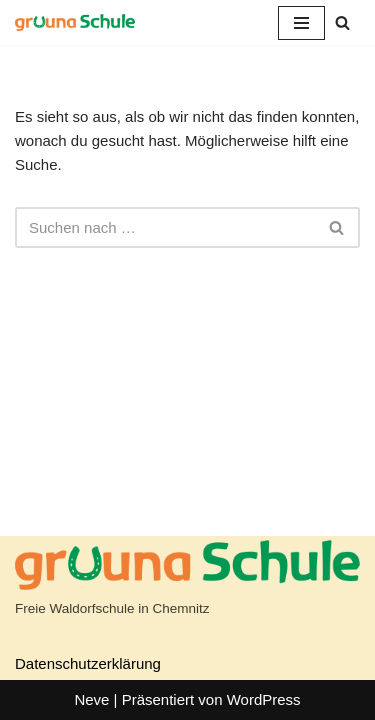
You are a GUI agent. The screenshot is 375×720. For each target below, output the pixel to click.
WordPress (264, 699)
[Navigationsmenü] (301, 23)
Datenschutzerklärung (88, 663)
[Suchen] (342, 22)
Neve (91, 699)
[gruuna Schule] (75, 22)
